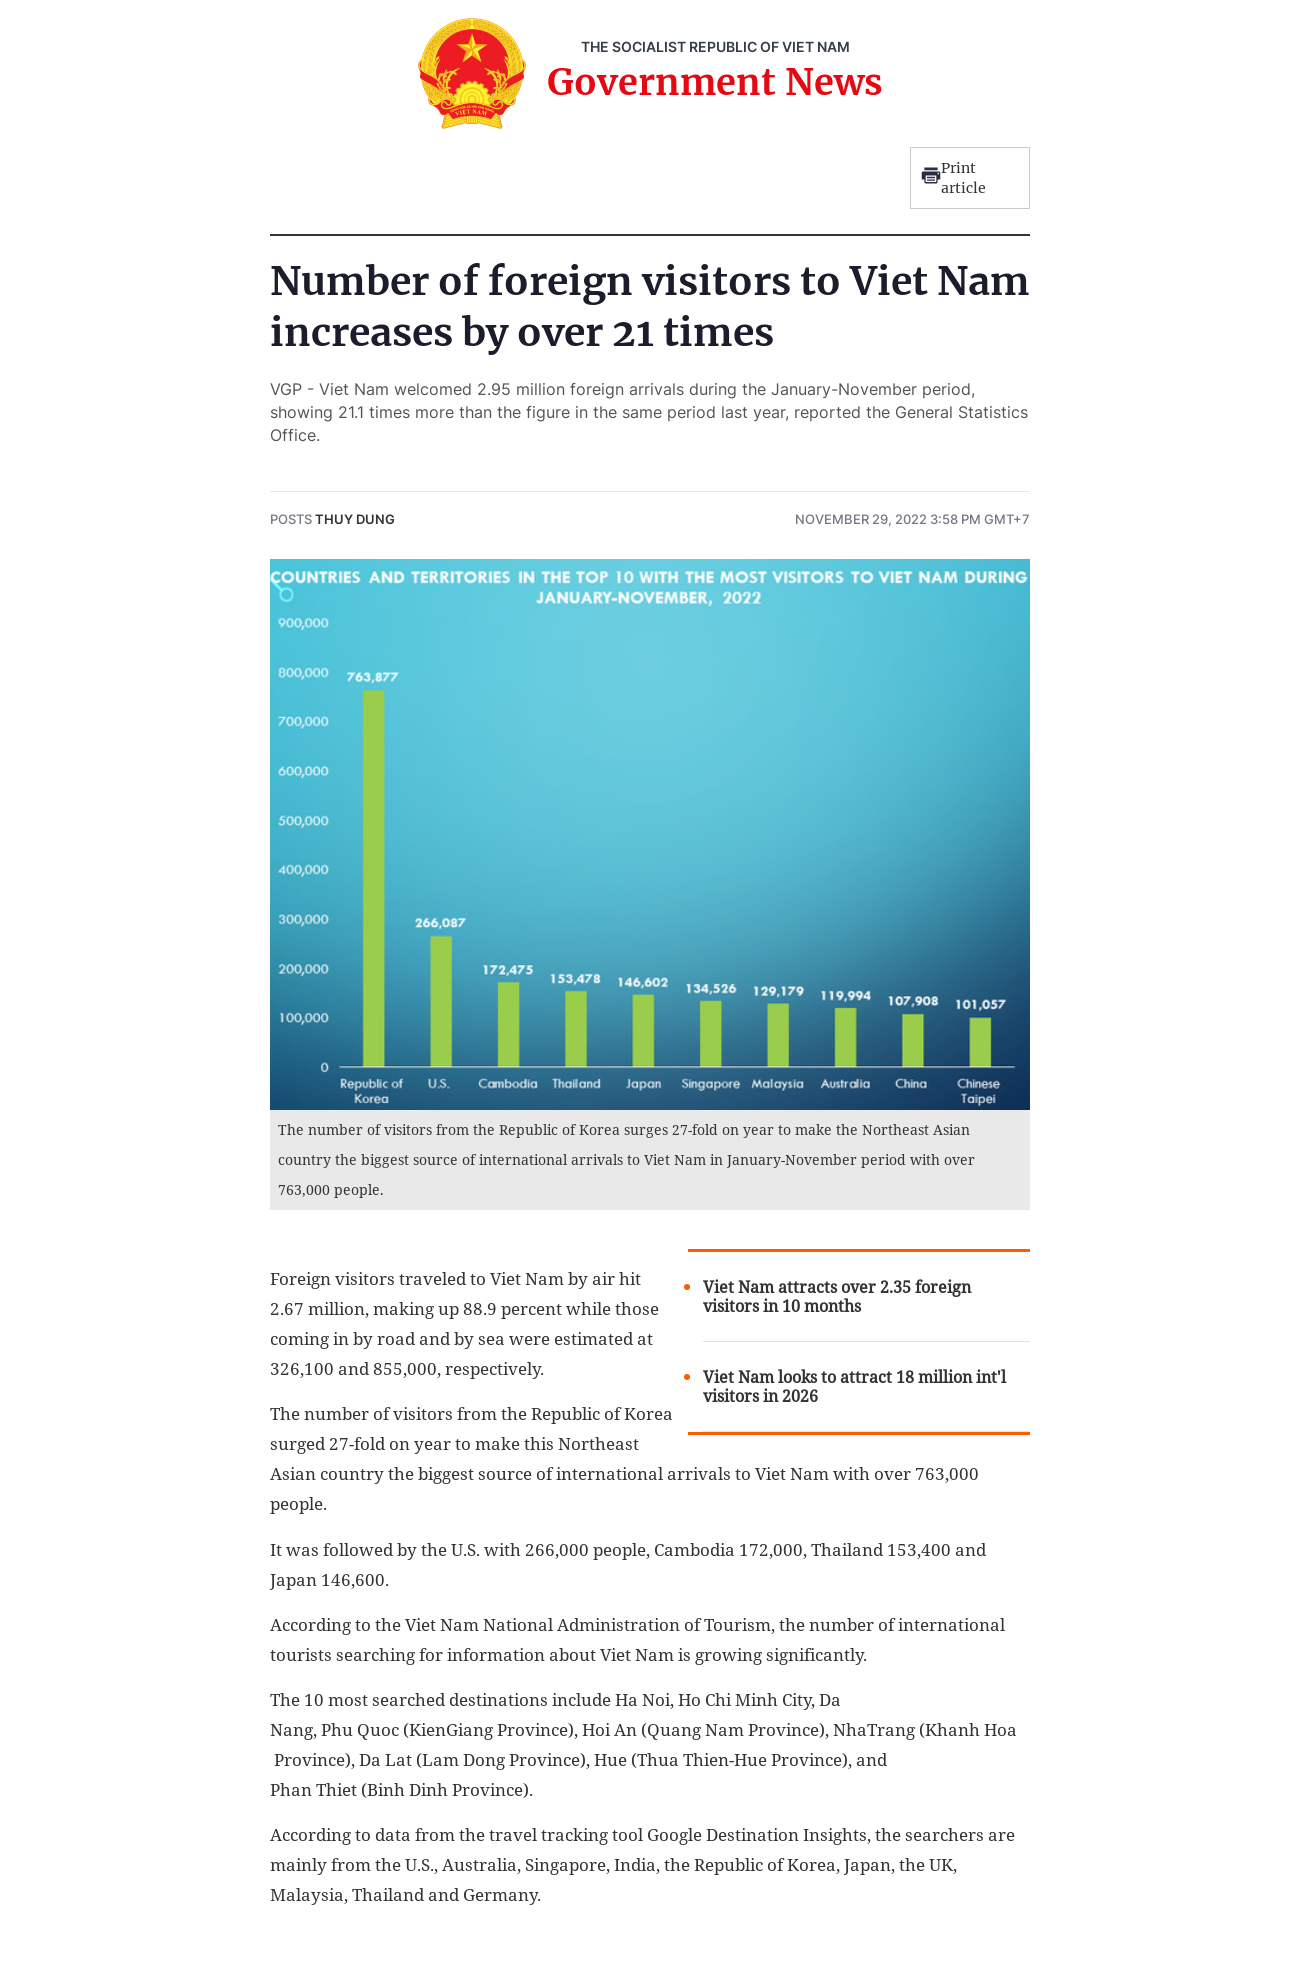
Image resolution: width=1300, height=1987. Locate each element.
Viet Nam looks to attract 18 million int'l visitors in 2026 (854, 1387)
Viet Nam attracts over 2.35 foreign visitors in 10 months (837, 1297)
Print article (953, 178)
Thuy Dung (355, 519)
